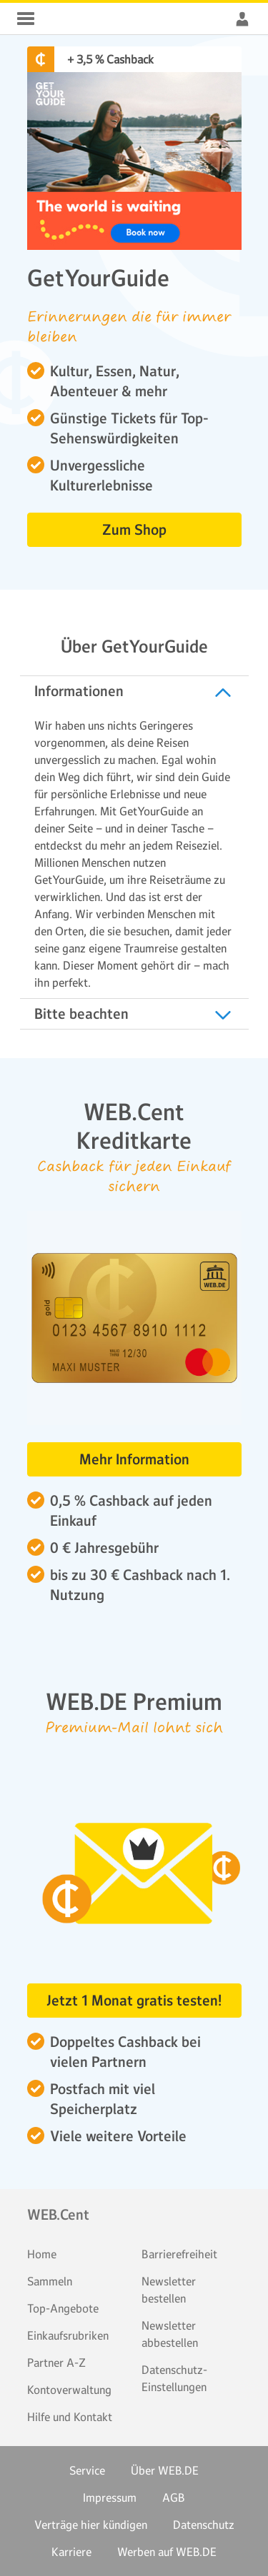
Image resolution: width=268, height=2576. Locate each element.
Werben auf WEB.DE (167, 2552)
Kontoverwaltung (69, 2390)
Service (87, 2470)
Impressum (110, 2497)
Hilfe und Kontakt (69, 2417)
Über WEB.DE (165, 2470)
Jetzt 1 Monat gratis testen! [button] (134, 2000)
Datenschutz (203, 2524)
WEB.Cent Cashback (60, 18)
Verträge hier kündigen (90, 2524)
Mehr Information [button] (134, 1459)
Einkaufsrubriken (68, 2335)
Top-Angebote (63, 2308)
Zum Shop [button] (134, 529)
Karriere (71, 2552)
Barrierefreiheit (179, 2254)
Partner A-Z (56, 2362)
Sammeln (49, 2281)
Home (41, 2254)
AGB (173, 2497)
